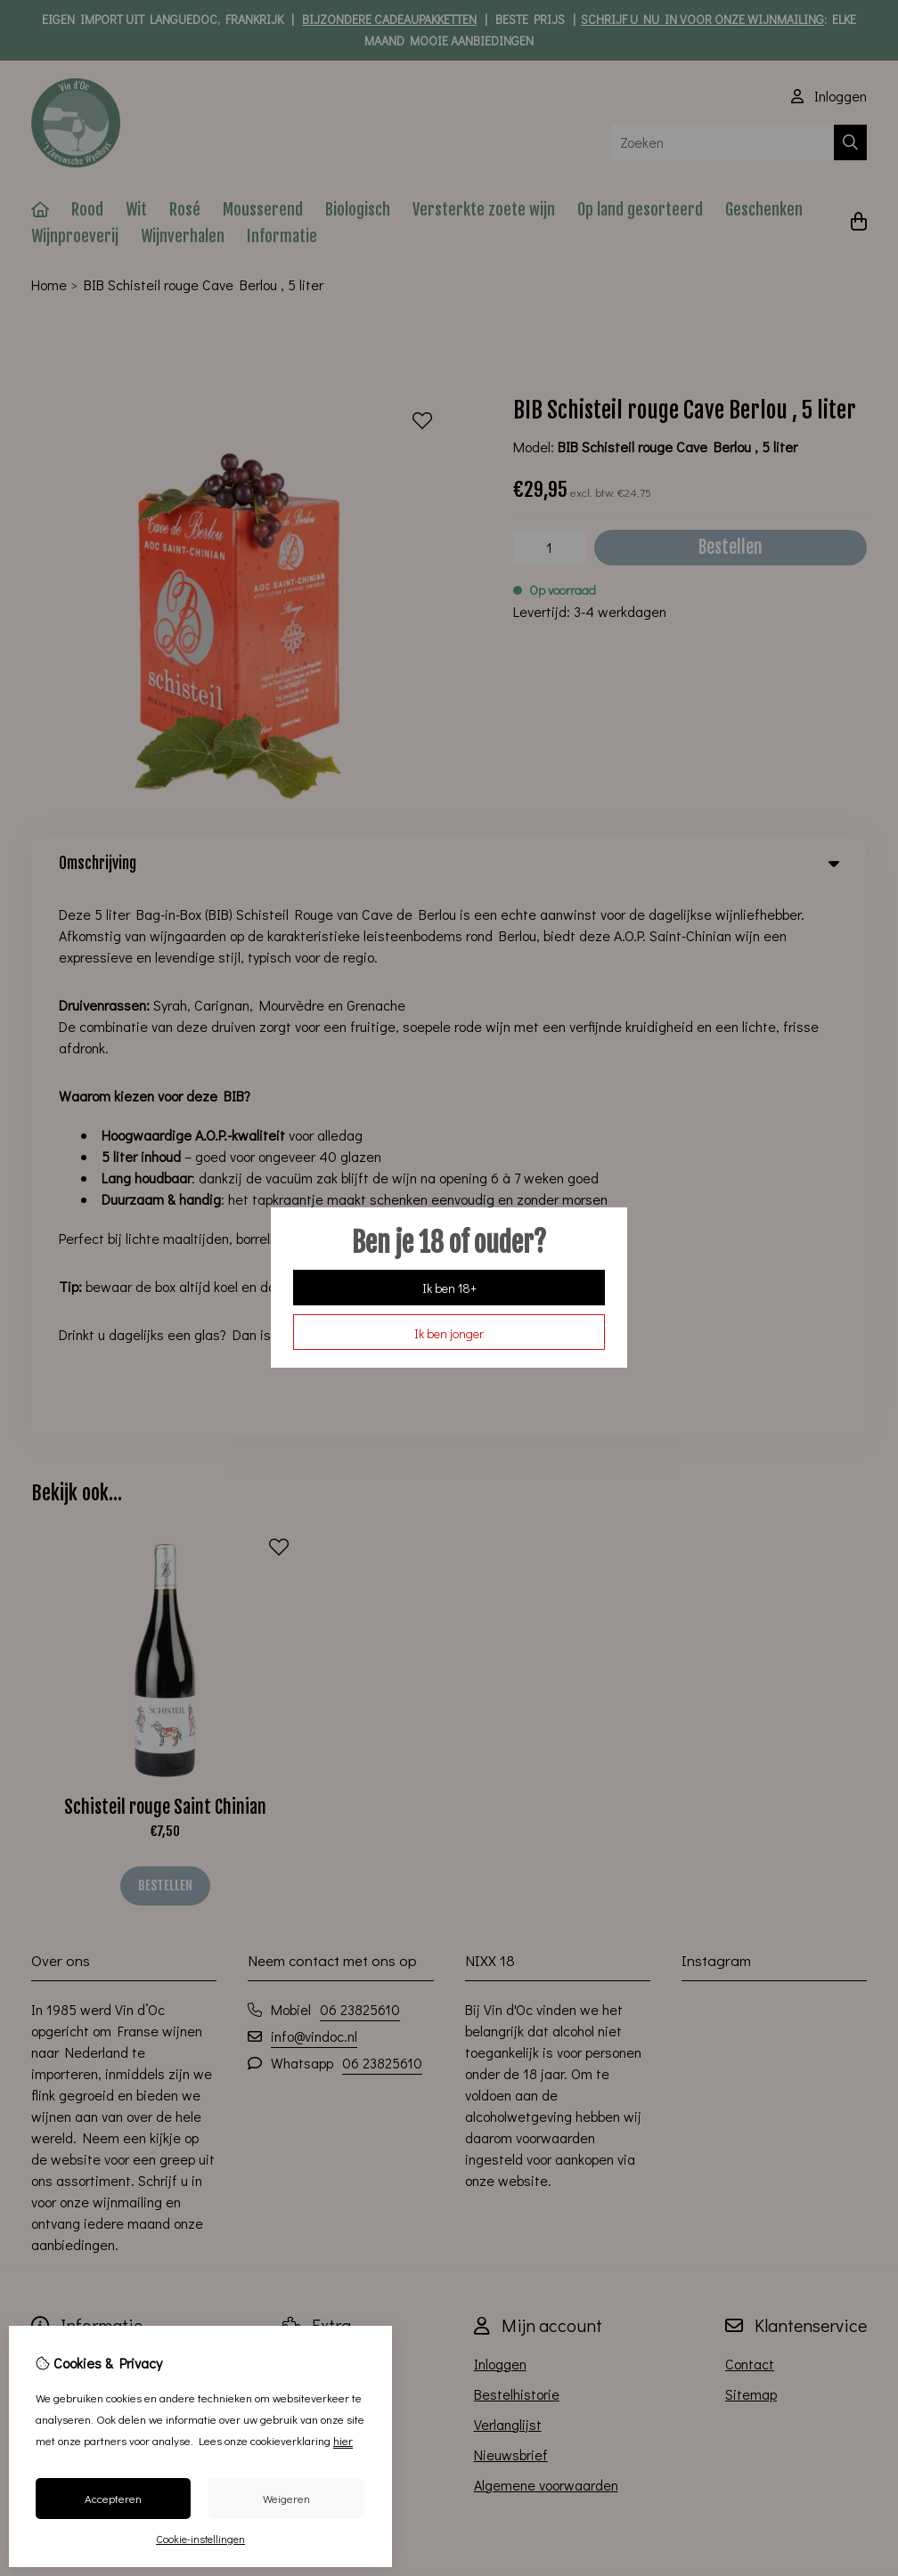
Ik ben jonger (449, 1333)
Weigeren (286, 2498)
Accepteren (113, 2498)
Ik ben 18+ (449, 1288)
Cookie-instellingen (200, 2538)
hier (343, 2440)
